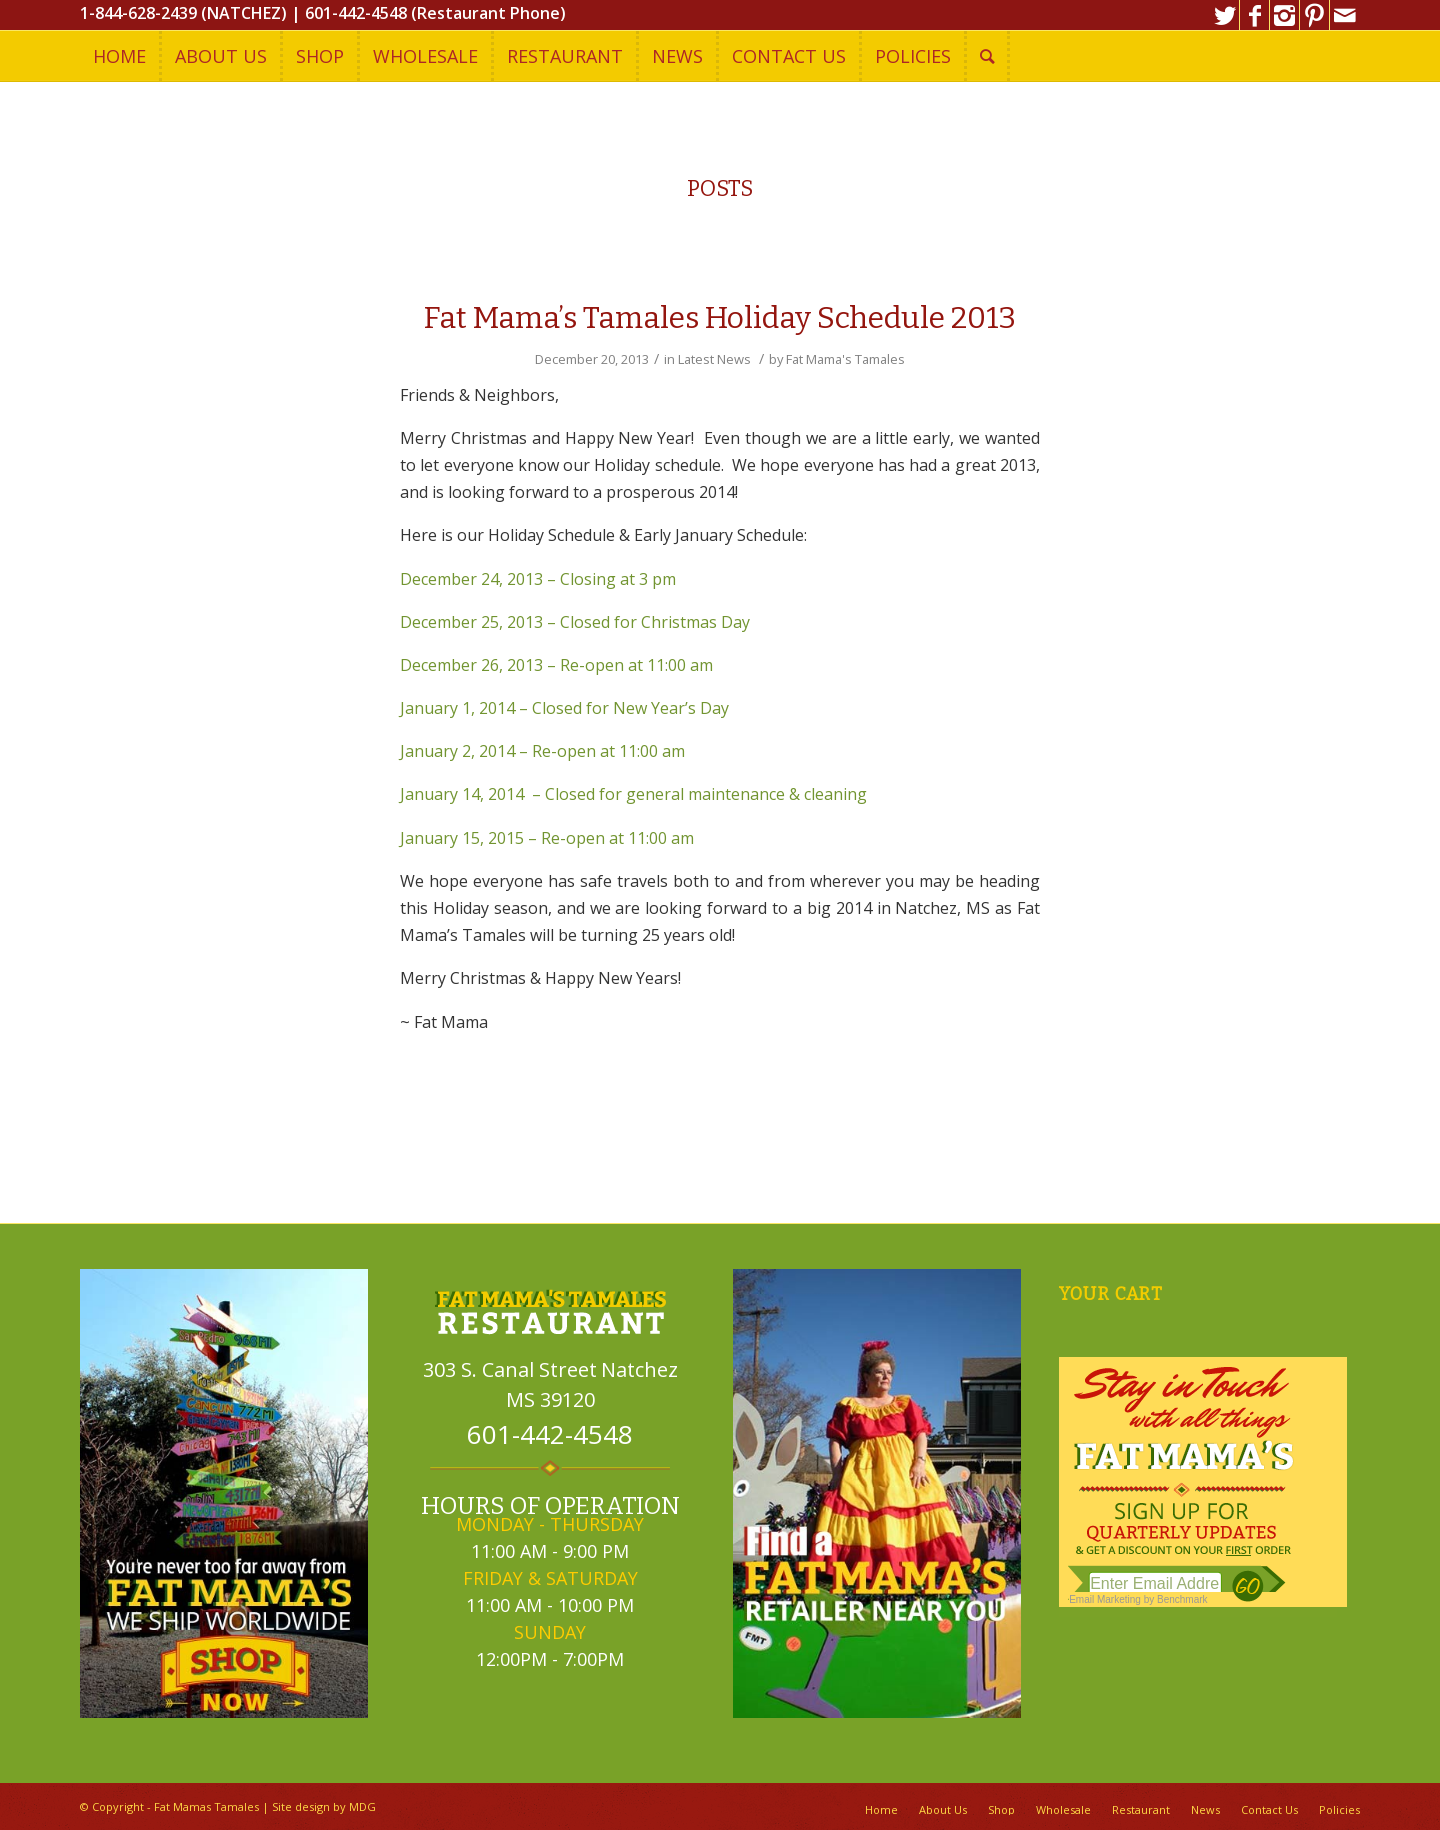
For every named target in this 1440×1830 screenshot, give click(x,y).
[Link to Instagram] (1284, 15)
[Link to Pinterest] (1314, 15)
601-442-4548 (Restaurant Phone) (435, 13)
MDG (362, 1806)
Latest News (714, 359)
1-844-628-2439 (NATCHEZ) (183, 13)
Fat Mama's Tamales (845, 359)
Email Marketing (1105, 1599)
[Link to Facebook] (1254, 15)
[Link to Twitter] (1224, 15)
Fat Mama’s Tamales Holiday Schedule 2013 (720, 318)
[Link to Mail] (1345, 15)
